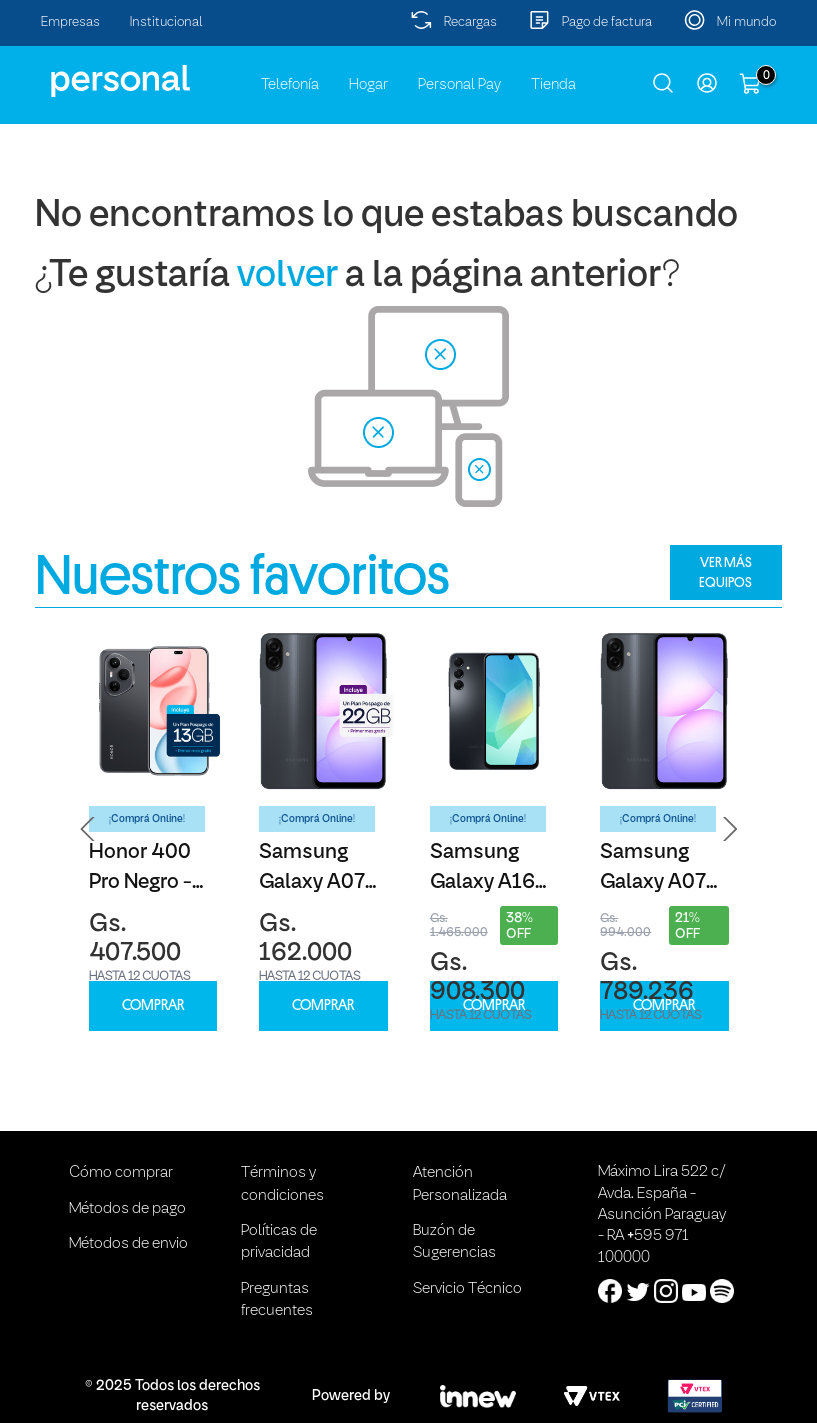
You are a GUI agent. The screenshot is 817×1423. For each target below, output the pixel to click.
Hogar (368, 85)
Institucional (166, 22)
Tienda (553, 85)
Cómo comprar (121, 1173)
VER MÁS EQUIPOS (725, 572)
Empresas (70, 22)
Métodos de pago (127, 1209)
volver (287, 276)
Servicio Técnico (467, 1289)
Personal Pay (459, 85)
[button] (88, 829)
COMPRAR (153, 1005)
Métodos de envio (128, 1244)
